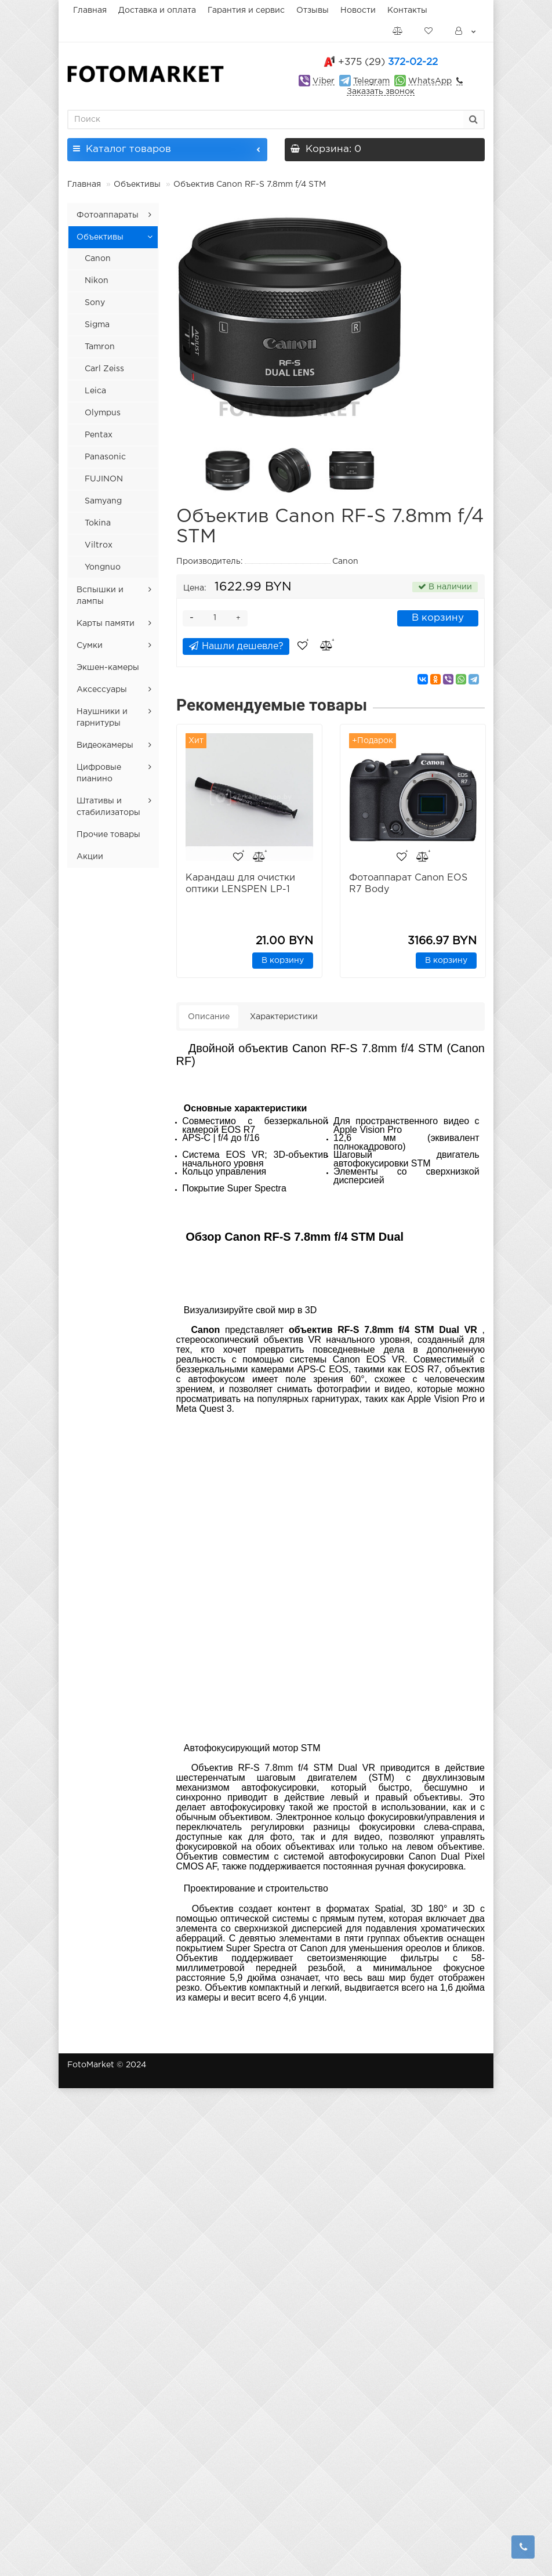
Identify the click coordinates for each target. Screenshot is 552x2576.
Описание (209, 1018)
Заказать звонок (381, 91)
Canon (98, 258)
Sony (95, 302)
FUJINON (104, 479)
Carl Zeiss (104, 368)
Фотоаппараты (108, 215)
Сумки (90, 645)
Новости (358, 10)
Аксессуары (102, 689)
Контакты (407, 10)
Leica (95, 390)
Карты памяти (106, 623)
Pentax (98, 435)
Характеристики (284, 1018)
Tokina (98, 523)
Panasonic (105, 457)
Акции (90, 856)
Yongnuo (103, 567)
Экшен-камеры (108, 667)
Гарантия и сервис (246, 10)
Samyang (103, 501)
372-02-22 (388, 62)
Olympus (103, 413)
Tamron (100, 346)
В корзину (438, 618)
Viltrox (98, 545)
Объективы (137, 184)
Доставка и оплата (157, 10)
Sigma (97, 324)
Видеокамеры (105, 745)
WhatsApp (430, 81)
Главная (90, 10)
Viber (324, 81)
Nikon (96, 280)
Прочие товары (108, 834)
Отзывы (312, 10)
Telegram (371, 81)
